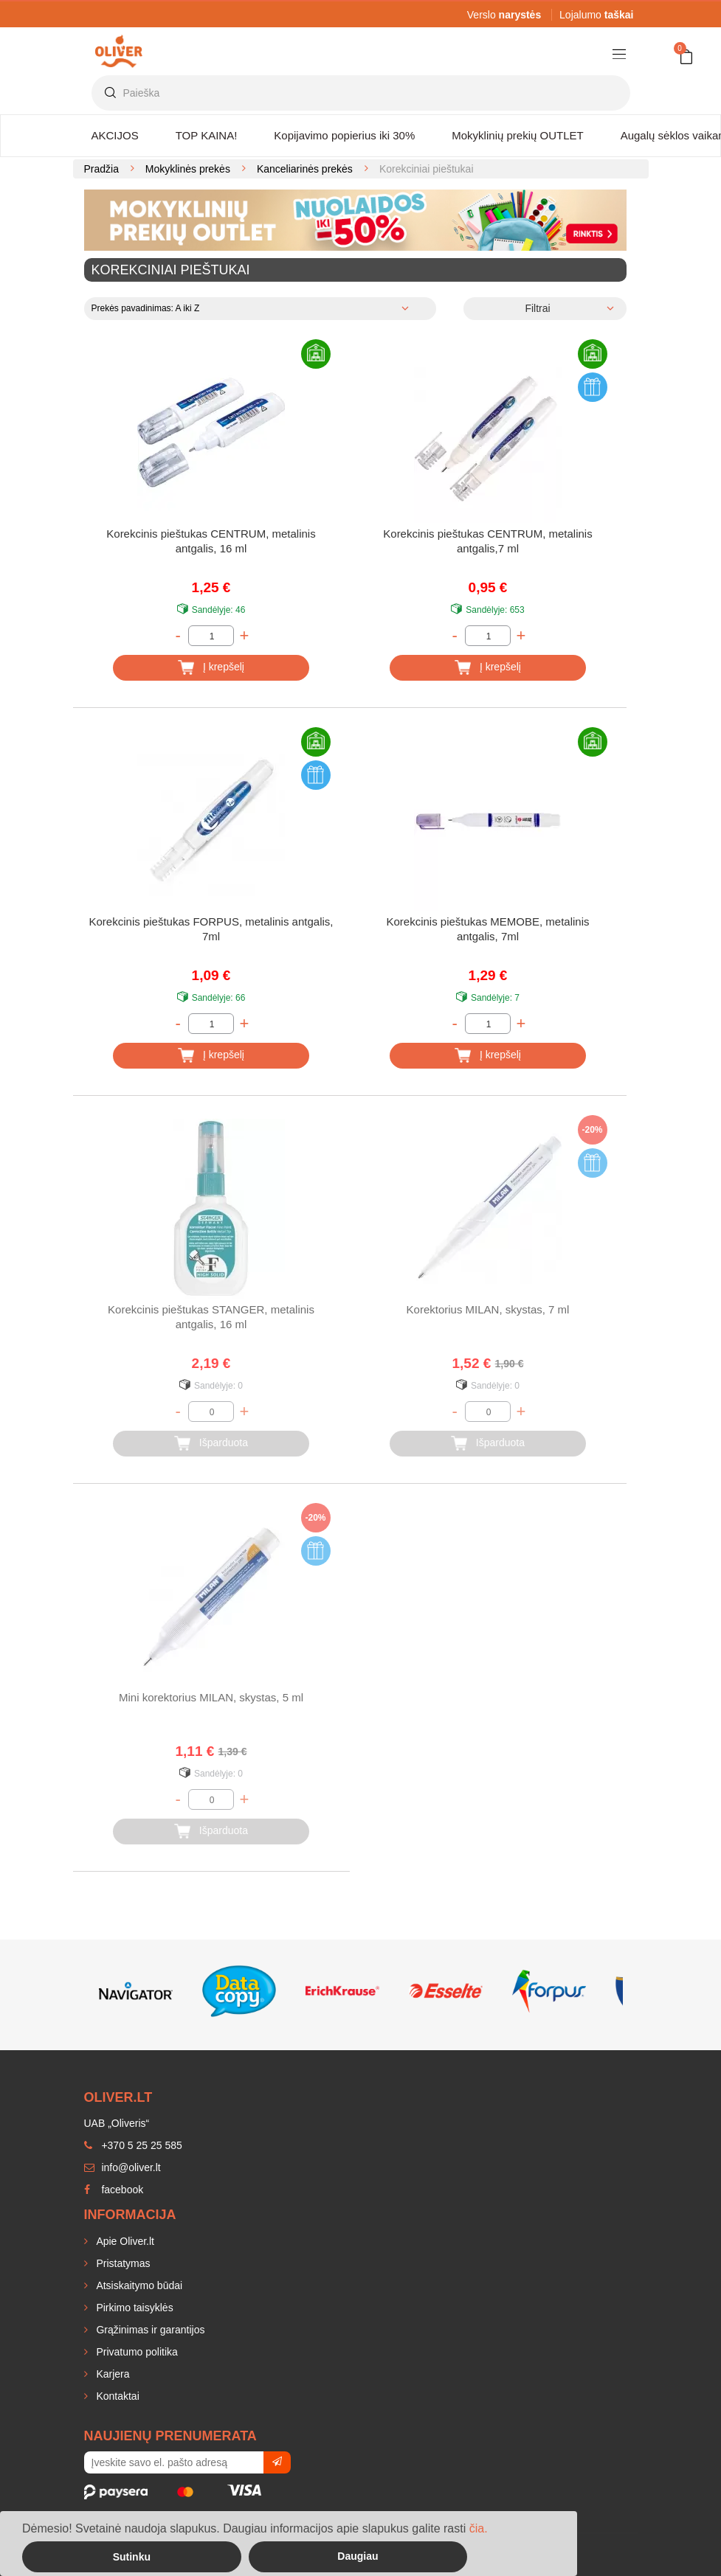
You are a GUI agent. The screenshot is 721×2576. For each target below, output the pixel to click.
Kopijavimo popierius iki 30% (344, 135)
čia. (478, 2528)
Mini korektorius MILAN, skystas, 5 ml (211, 1697)
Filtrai (537, 308)
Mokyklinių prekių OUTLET (517, 135)
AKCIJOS (115, 135)
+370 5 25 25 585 (133, 2145)
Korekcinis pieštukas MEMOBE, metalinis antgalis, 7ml (487, 928)
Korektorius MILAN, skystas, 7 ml (488, 1309)
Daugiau (357, 2556)
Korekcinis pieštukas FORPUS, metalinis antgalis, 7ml (211, 928)
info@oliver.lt (122, 2167)
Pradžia (101, 169)
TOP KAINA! (207, 135)
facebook (114, 2189)
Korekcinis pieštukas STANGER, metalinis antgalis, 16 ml (211, 1316)
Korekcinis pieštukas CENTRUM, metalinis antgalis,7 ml (487, 541)
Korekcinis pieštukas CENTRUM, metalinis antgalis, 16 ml (210, 541)
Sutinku (132, 2557)
